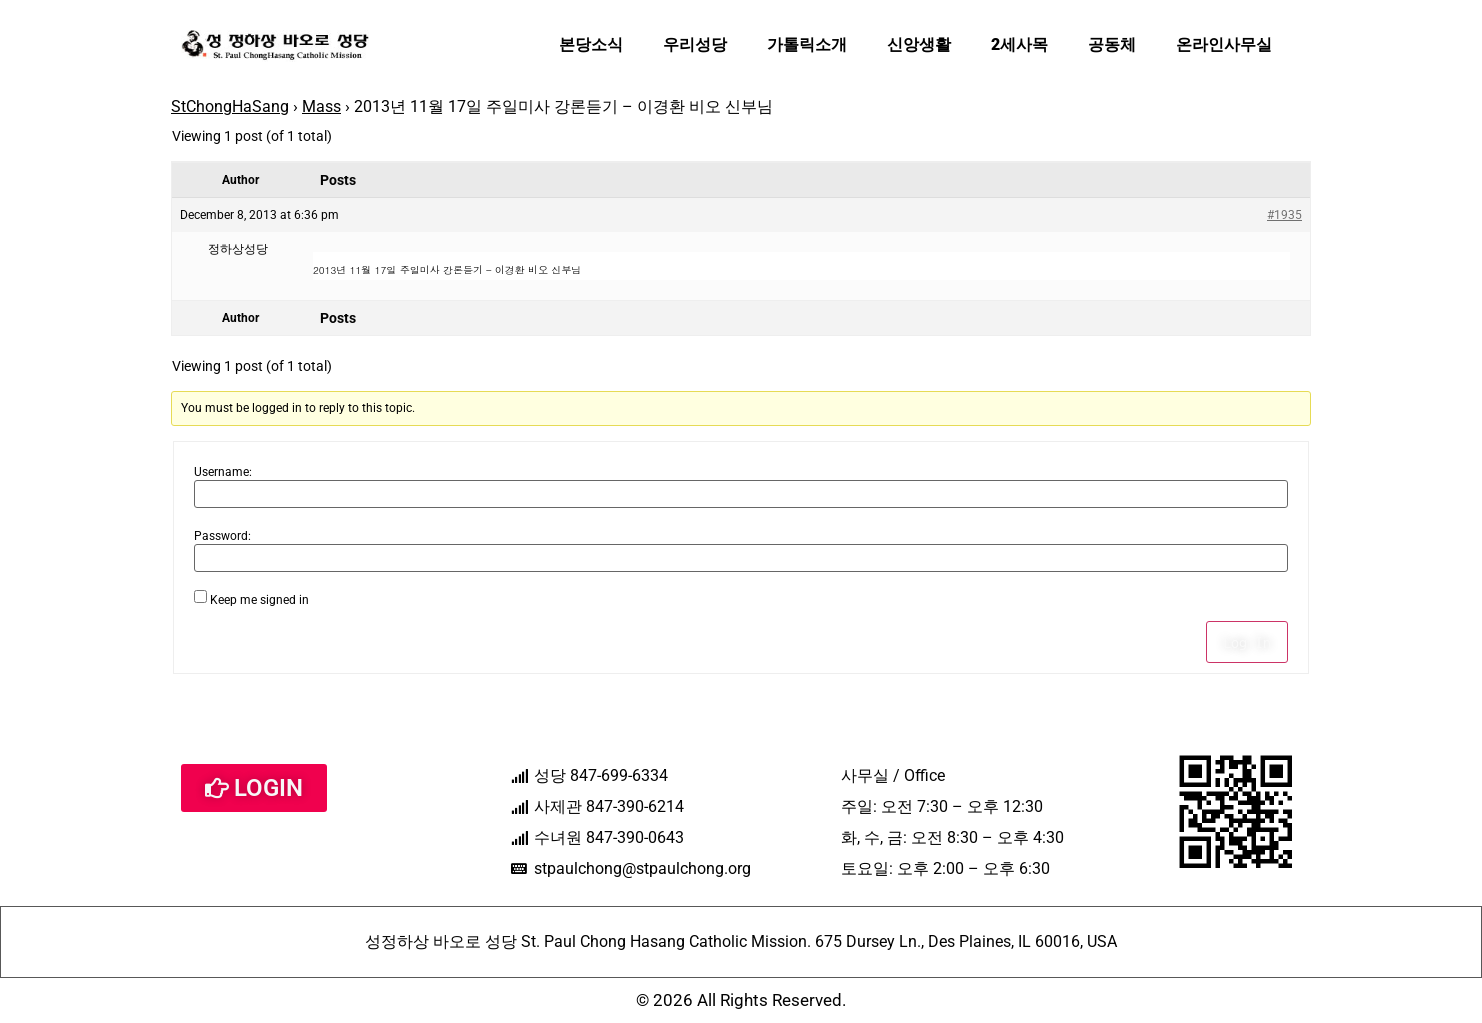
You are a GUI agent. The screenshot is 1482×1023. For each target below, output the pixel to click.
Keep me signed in (259, 600)
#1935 (1284, 215)
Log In (1247, 642)
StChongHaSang (230, 106)
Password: (222, 536)
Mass (321, 106)
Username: (223, 472)
